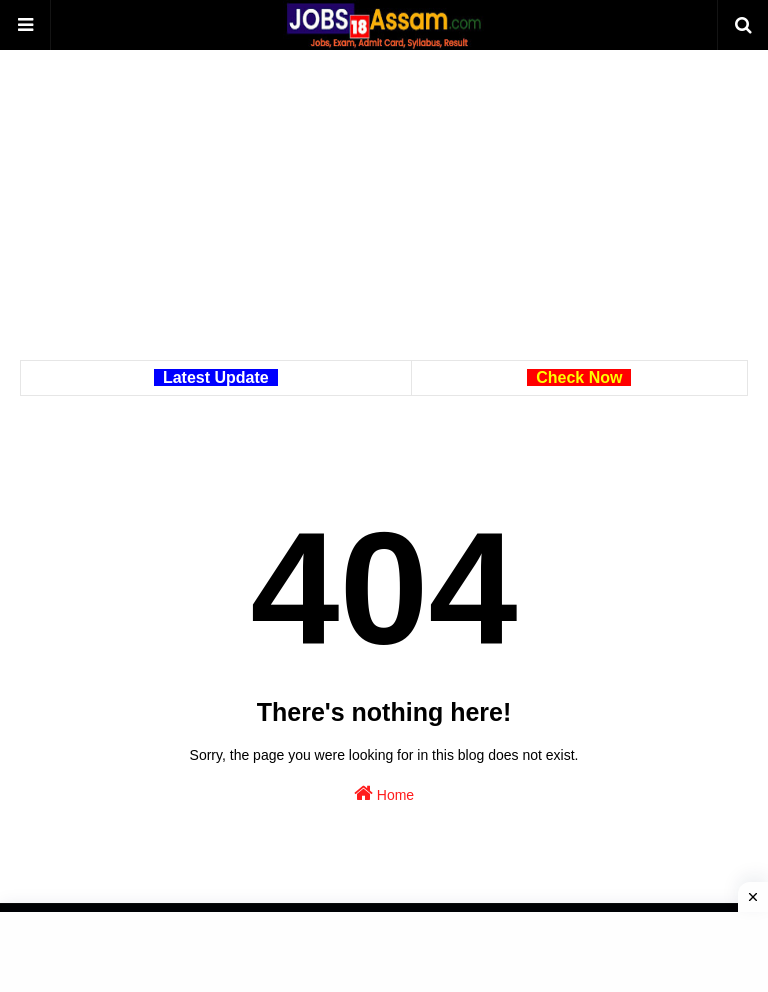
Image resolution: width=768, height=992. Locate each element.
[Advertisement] (384, 220)
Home (384, 793)
